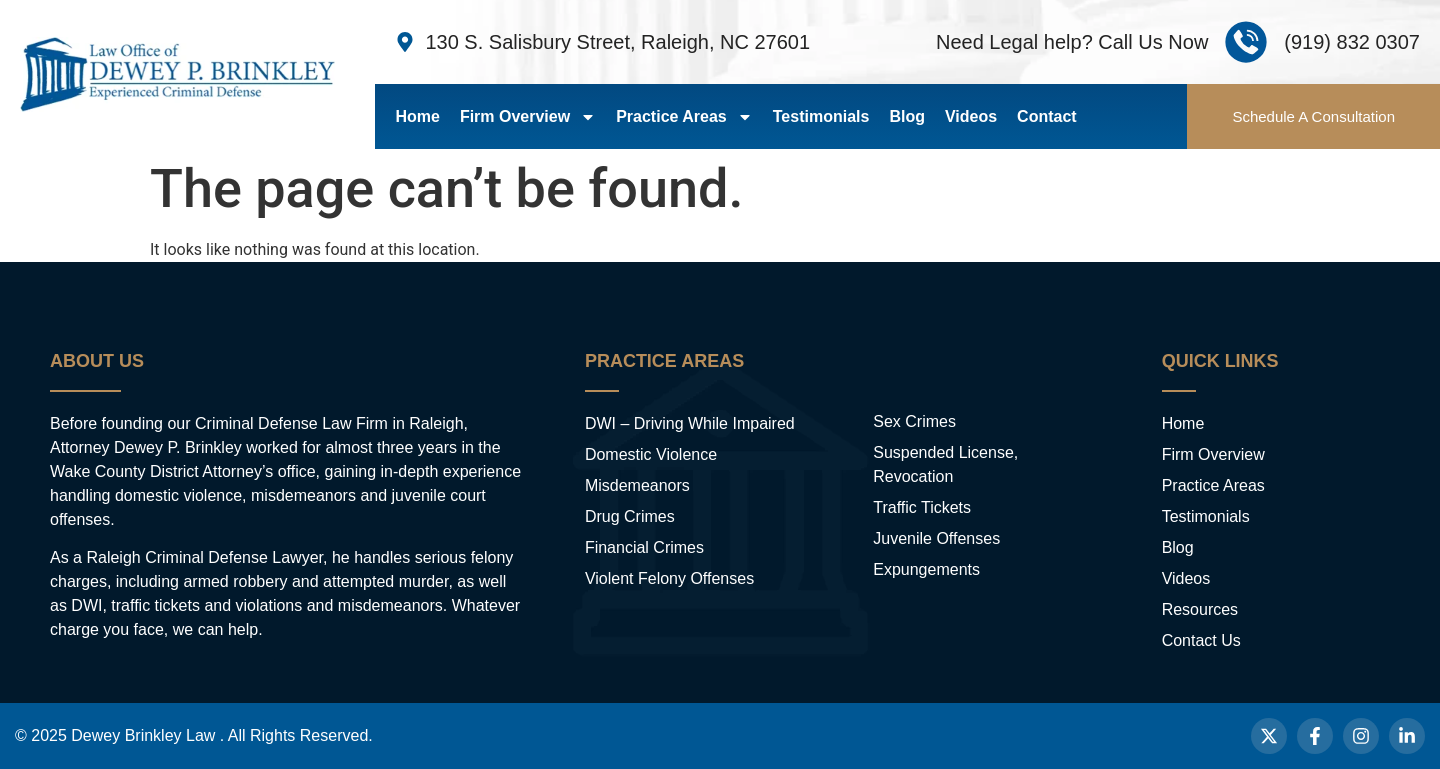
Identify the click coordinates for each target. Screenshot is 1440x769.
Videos (971, 116)
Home (417, 116)
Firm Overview (528, 117)
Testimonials (821, 116)
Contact (1047, 116)
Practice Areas (684, 117)
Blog (907, 116)
